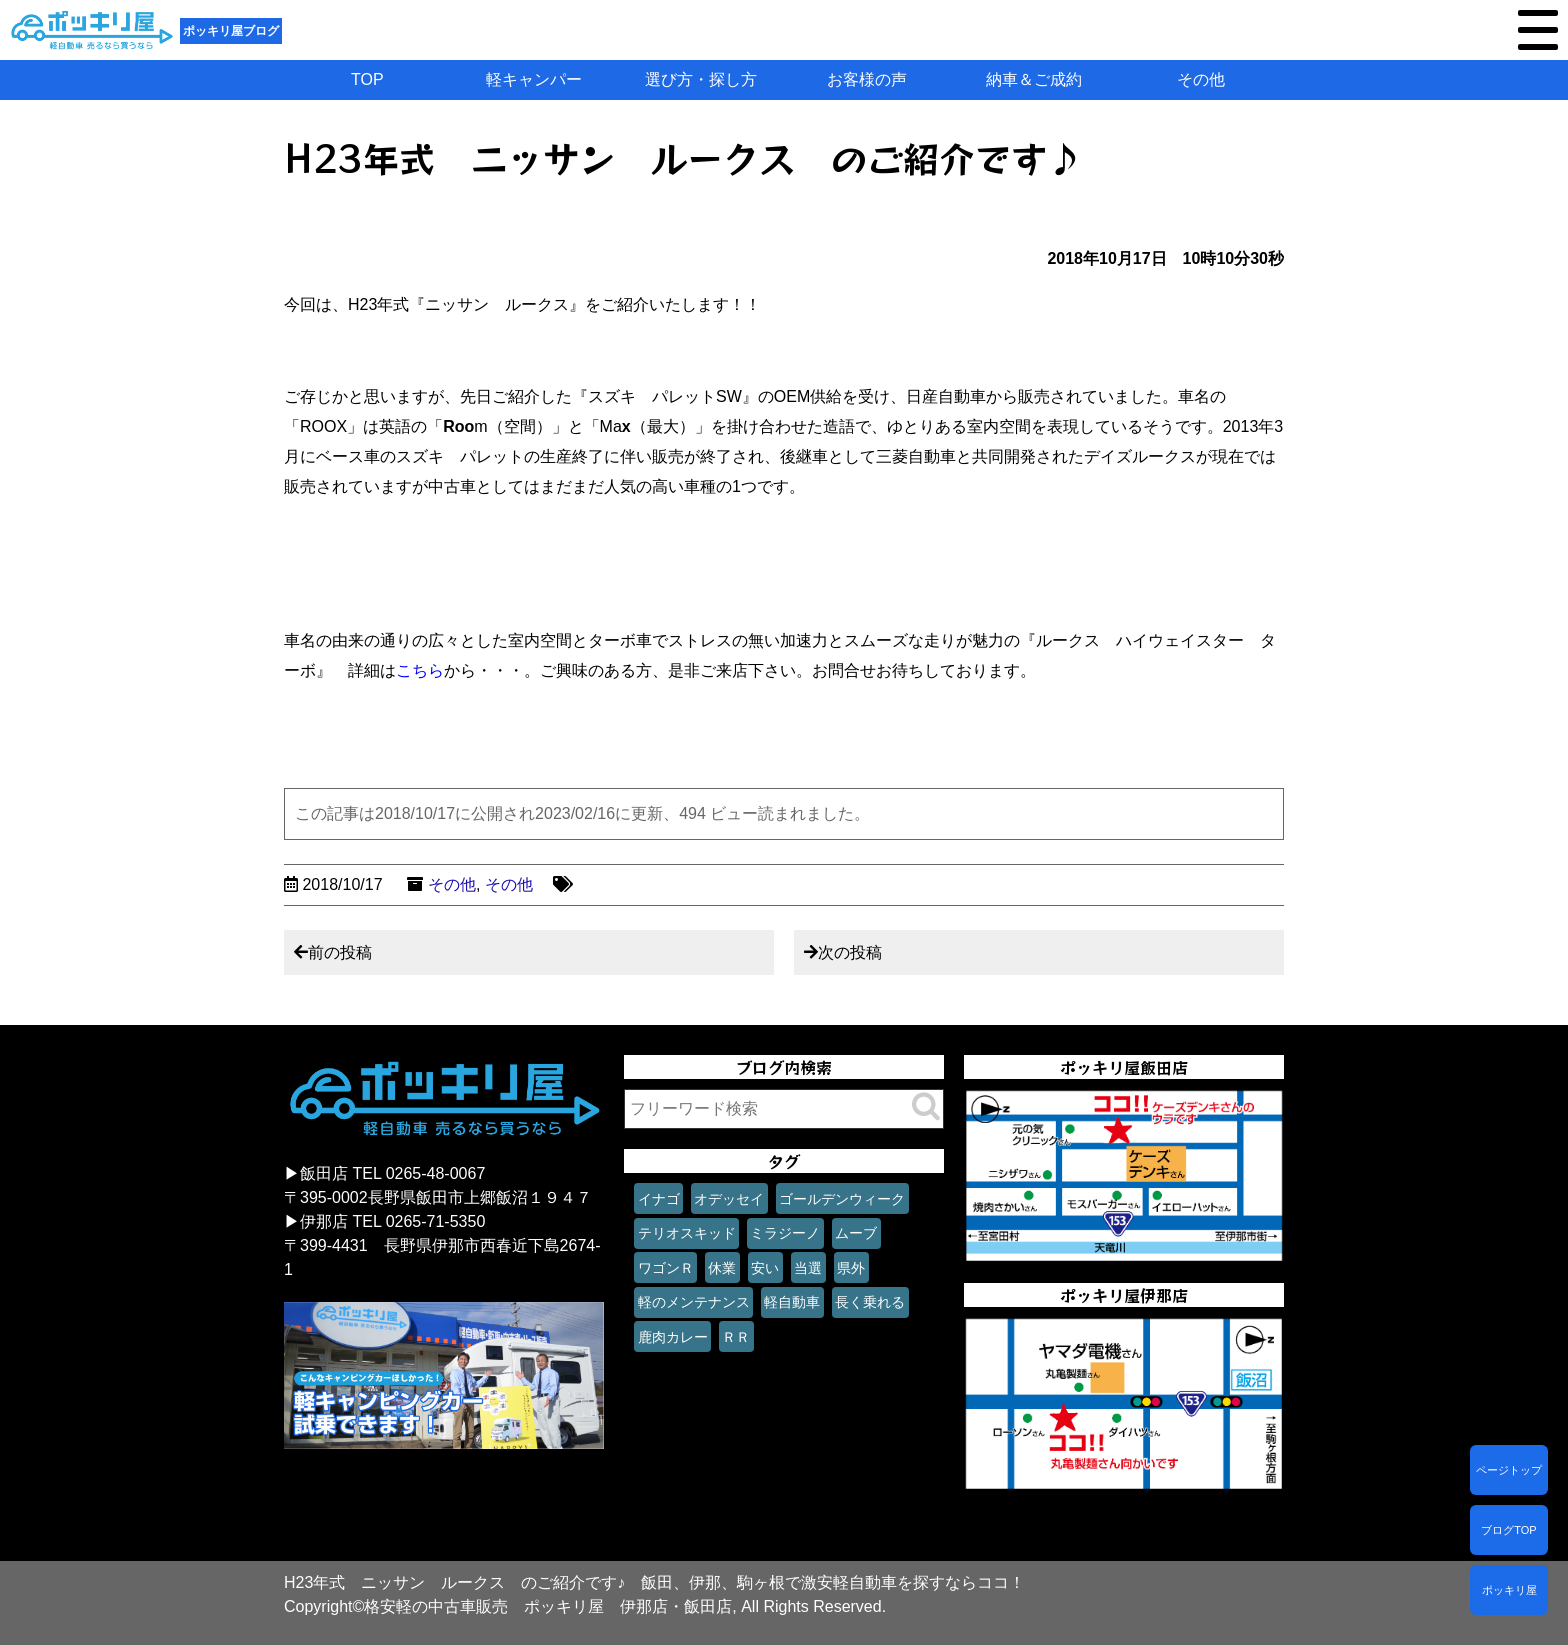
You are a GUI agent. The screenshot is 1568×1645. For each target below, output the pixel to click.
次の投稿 (850, 952)
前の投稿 (340, 952)
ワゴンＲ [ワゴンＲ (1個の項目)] (666, 1268)
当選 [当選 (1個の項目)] (808, 1268)
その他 (1201, 79)
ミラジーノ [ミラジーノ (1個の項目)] (785, 1233)
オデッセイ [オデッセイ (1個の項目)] (729, 1199)
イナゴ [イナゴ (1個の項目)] (659, 1199)
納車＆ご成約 (1034, 79)
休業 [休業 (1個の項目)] (722, 1268)
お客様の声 (867, 79)
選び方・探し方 (701, 79)
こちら (420, 670)
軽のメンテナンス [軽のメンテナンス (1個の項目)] (694, 1302)
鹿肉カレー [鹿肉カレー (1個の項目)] (673, 1337)
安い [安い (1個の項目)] (765, 1268)
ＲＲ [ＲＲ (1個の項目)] (736, 1337)
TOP (367, 79)
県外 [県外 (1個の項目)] (851, 1268)
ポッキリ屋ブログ (231, 31)
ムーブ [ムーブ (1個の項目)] (856, 1233)
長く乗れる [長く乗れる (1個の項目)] (870, 1302)
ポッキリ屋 (1509, 1590)
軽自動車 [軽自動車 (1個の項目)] (792, 1302)
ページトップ (1509, 1470)
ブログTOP (1508, 1530)
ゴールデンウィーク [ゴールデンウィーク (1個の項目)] (842, 1199)
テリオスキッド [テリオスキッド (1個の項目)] (687, 1233)
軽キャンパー (534, 79)
